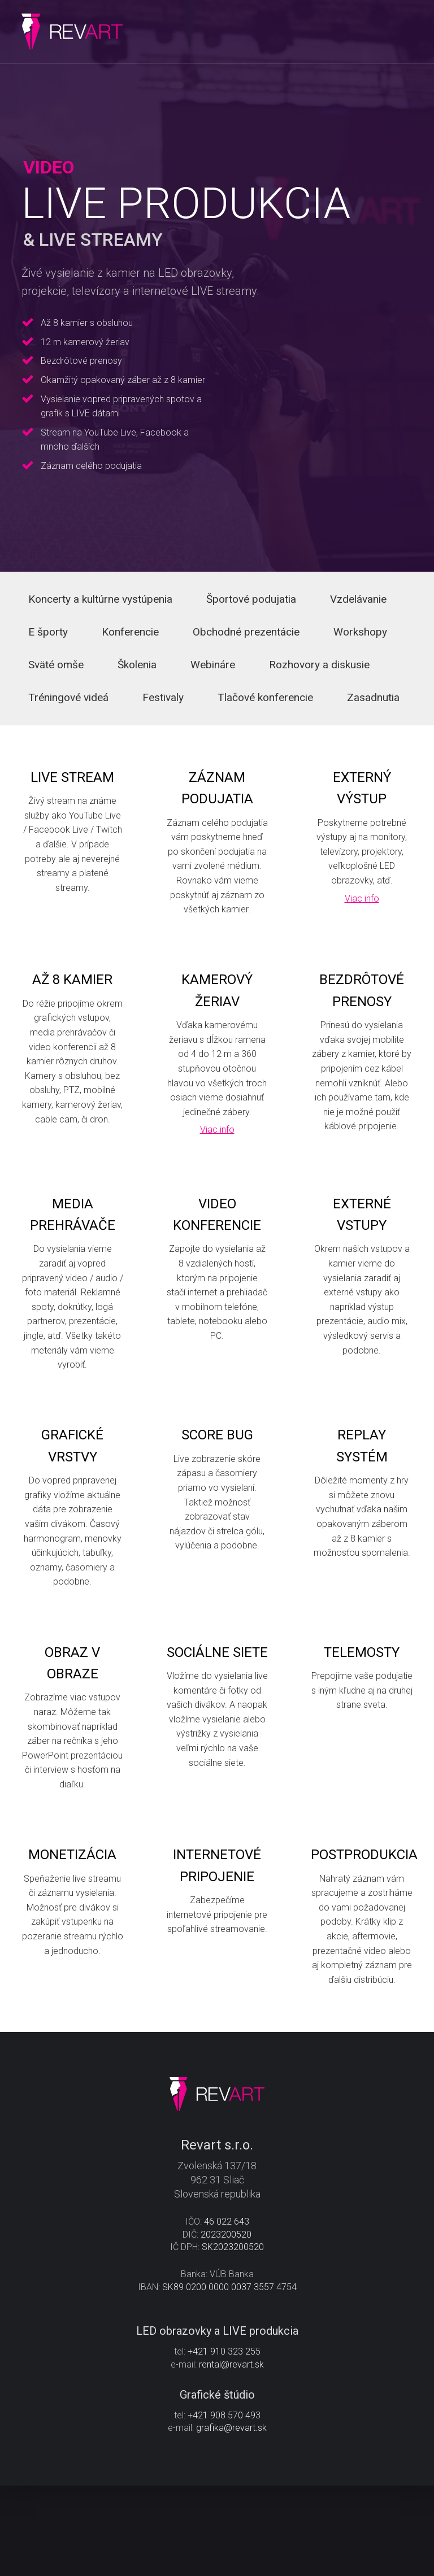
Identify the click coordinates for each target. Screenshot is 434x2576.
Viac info (362, 922)
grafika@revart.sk (231, 2518)
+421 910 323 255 (224, 2441)
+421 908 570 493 (224, 2505)
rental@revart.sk (231, 2454)
